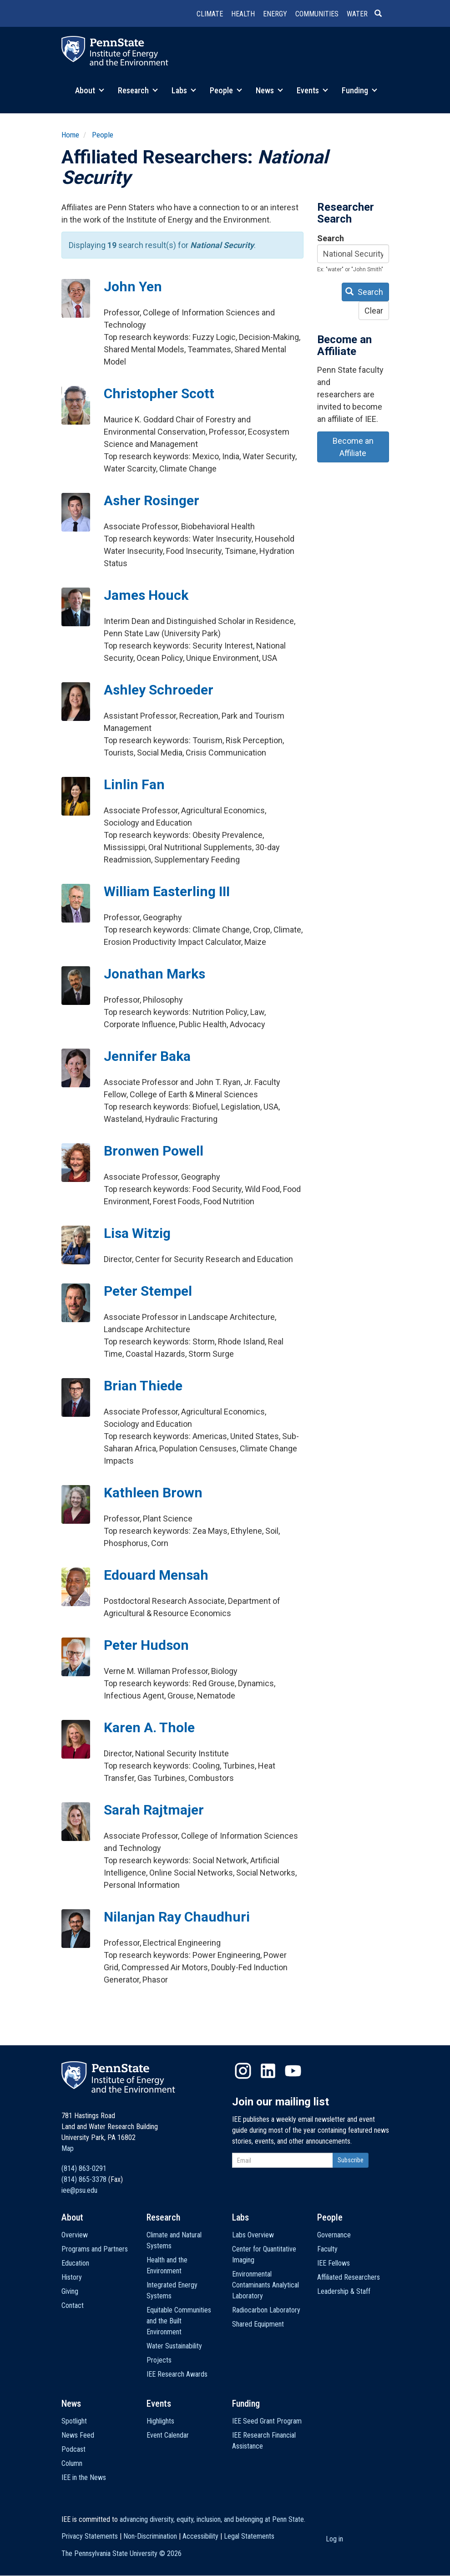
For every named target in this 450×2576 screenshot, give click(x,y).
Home (70, 134)
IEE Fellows (333, 2263)
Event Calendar (168, 2435)
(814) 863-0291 (83, 2168)
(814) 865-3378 (83, 2179)
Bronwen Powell (153, 1151)
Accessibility (200, 2536)
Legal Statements (249, 2536)
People (226, 90)
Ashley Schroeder (158, 690)
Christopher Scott (159, 393)
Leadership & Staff (343, 2291)
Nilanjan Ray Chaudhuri (177, 1917)
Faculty (327, 2249)
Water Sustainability (174, 2346)
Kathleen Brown (153, 1493)
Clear (373, 310)
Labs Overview (253, 2235)
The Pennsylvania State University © (121, 2553)
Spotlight (74, 2421)
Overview (74, 2235)
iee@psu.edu (79, 2190)
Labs (184, 90)
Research (138, 90)
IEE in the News (83, 2477)
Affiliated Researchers (348, 2277)
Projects (159, 2360)
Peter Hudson (146, 1645)
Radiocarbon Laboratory (266, 2310)
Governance (334, 2235)
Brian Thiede (143, 1386)
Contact (72, 2305)
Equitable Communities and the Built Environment (179, 2321)
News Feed (77, 2435)
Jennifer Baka (147, 1056)
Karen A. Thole (149, 1727)
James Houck (146, 595)
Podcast (73, 2449)
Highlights (160, 2421)
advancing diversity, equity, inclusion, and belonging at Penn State (212, 2519)
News (269, 90)
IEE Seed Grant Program (267, 2421)
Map (67, 2148)
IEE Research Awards (177, 2374)
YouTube (293, 2070)
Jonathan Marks (154, 974)
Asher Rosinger (151, 500)
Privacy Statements (89, 2536)
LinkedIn (268, 2070)
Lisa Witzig (137, 1233)
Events (312, 90)
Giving (69, 2291)
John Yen (133, 286)
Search (330, 238)
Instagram (243, 2070)
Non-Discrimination (150, 2536)
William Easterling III (167, 891)
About (89, 90)
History (71, 2277)
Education (75, 2263)
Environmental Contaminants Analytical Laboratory (265, 2285)
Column (71, 2463)
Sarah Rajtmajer (154, 1810)
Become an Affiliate (353, 447)
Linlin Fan (134, 784)
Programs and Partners (94, 2249)
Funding (359, 90)
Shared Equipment (258, 2324)
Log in (334, 2539)
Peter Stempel (148, 1291)
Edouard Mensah (156, 1575)
